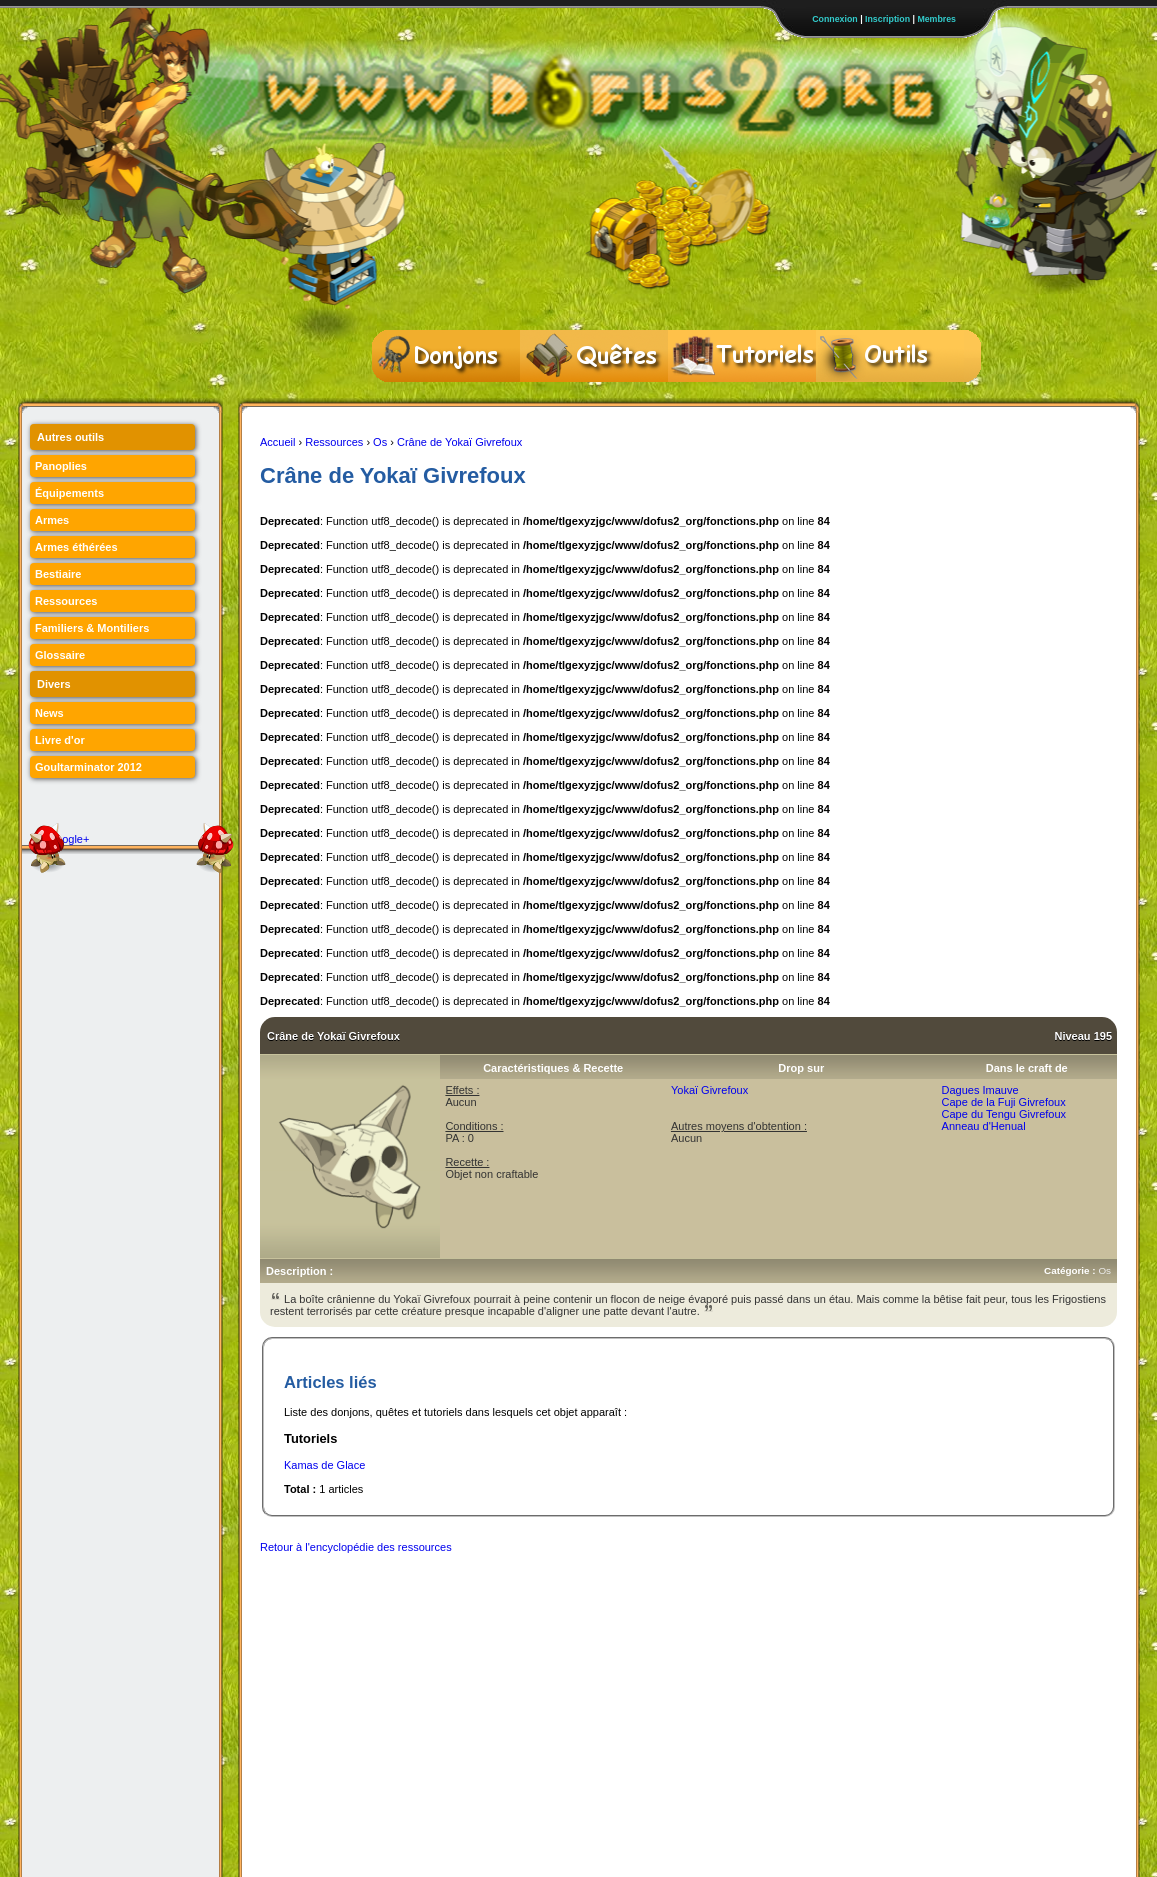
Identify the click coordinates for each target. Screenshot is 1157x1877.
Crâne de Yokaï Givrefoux (459, 442)
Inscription (887, 19)
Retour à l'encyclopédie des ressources (356, 1547)
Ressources (334, 442)
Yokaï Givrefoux (709, 1090)
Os (380, 442)
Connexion (834, 19)
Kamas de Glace (324, 1465)
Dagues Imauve (980, 1090)
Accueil (277, 442)
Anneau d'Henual (984, 1126)
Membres (936, 19)
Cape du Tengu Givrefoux (1004, 1114)
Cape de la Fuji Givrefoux (1004, 1102)
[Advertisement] (624, 1610)
